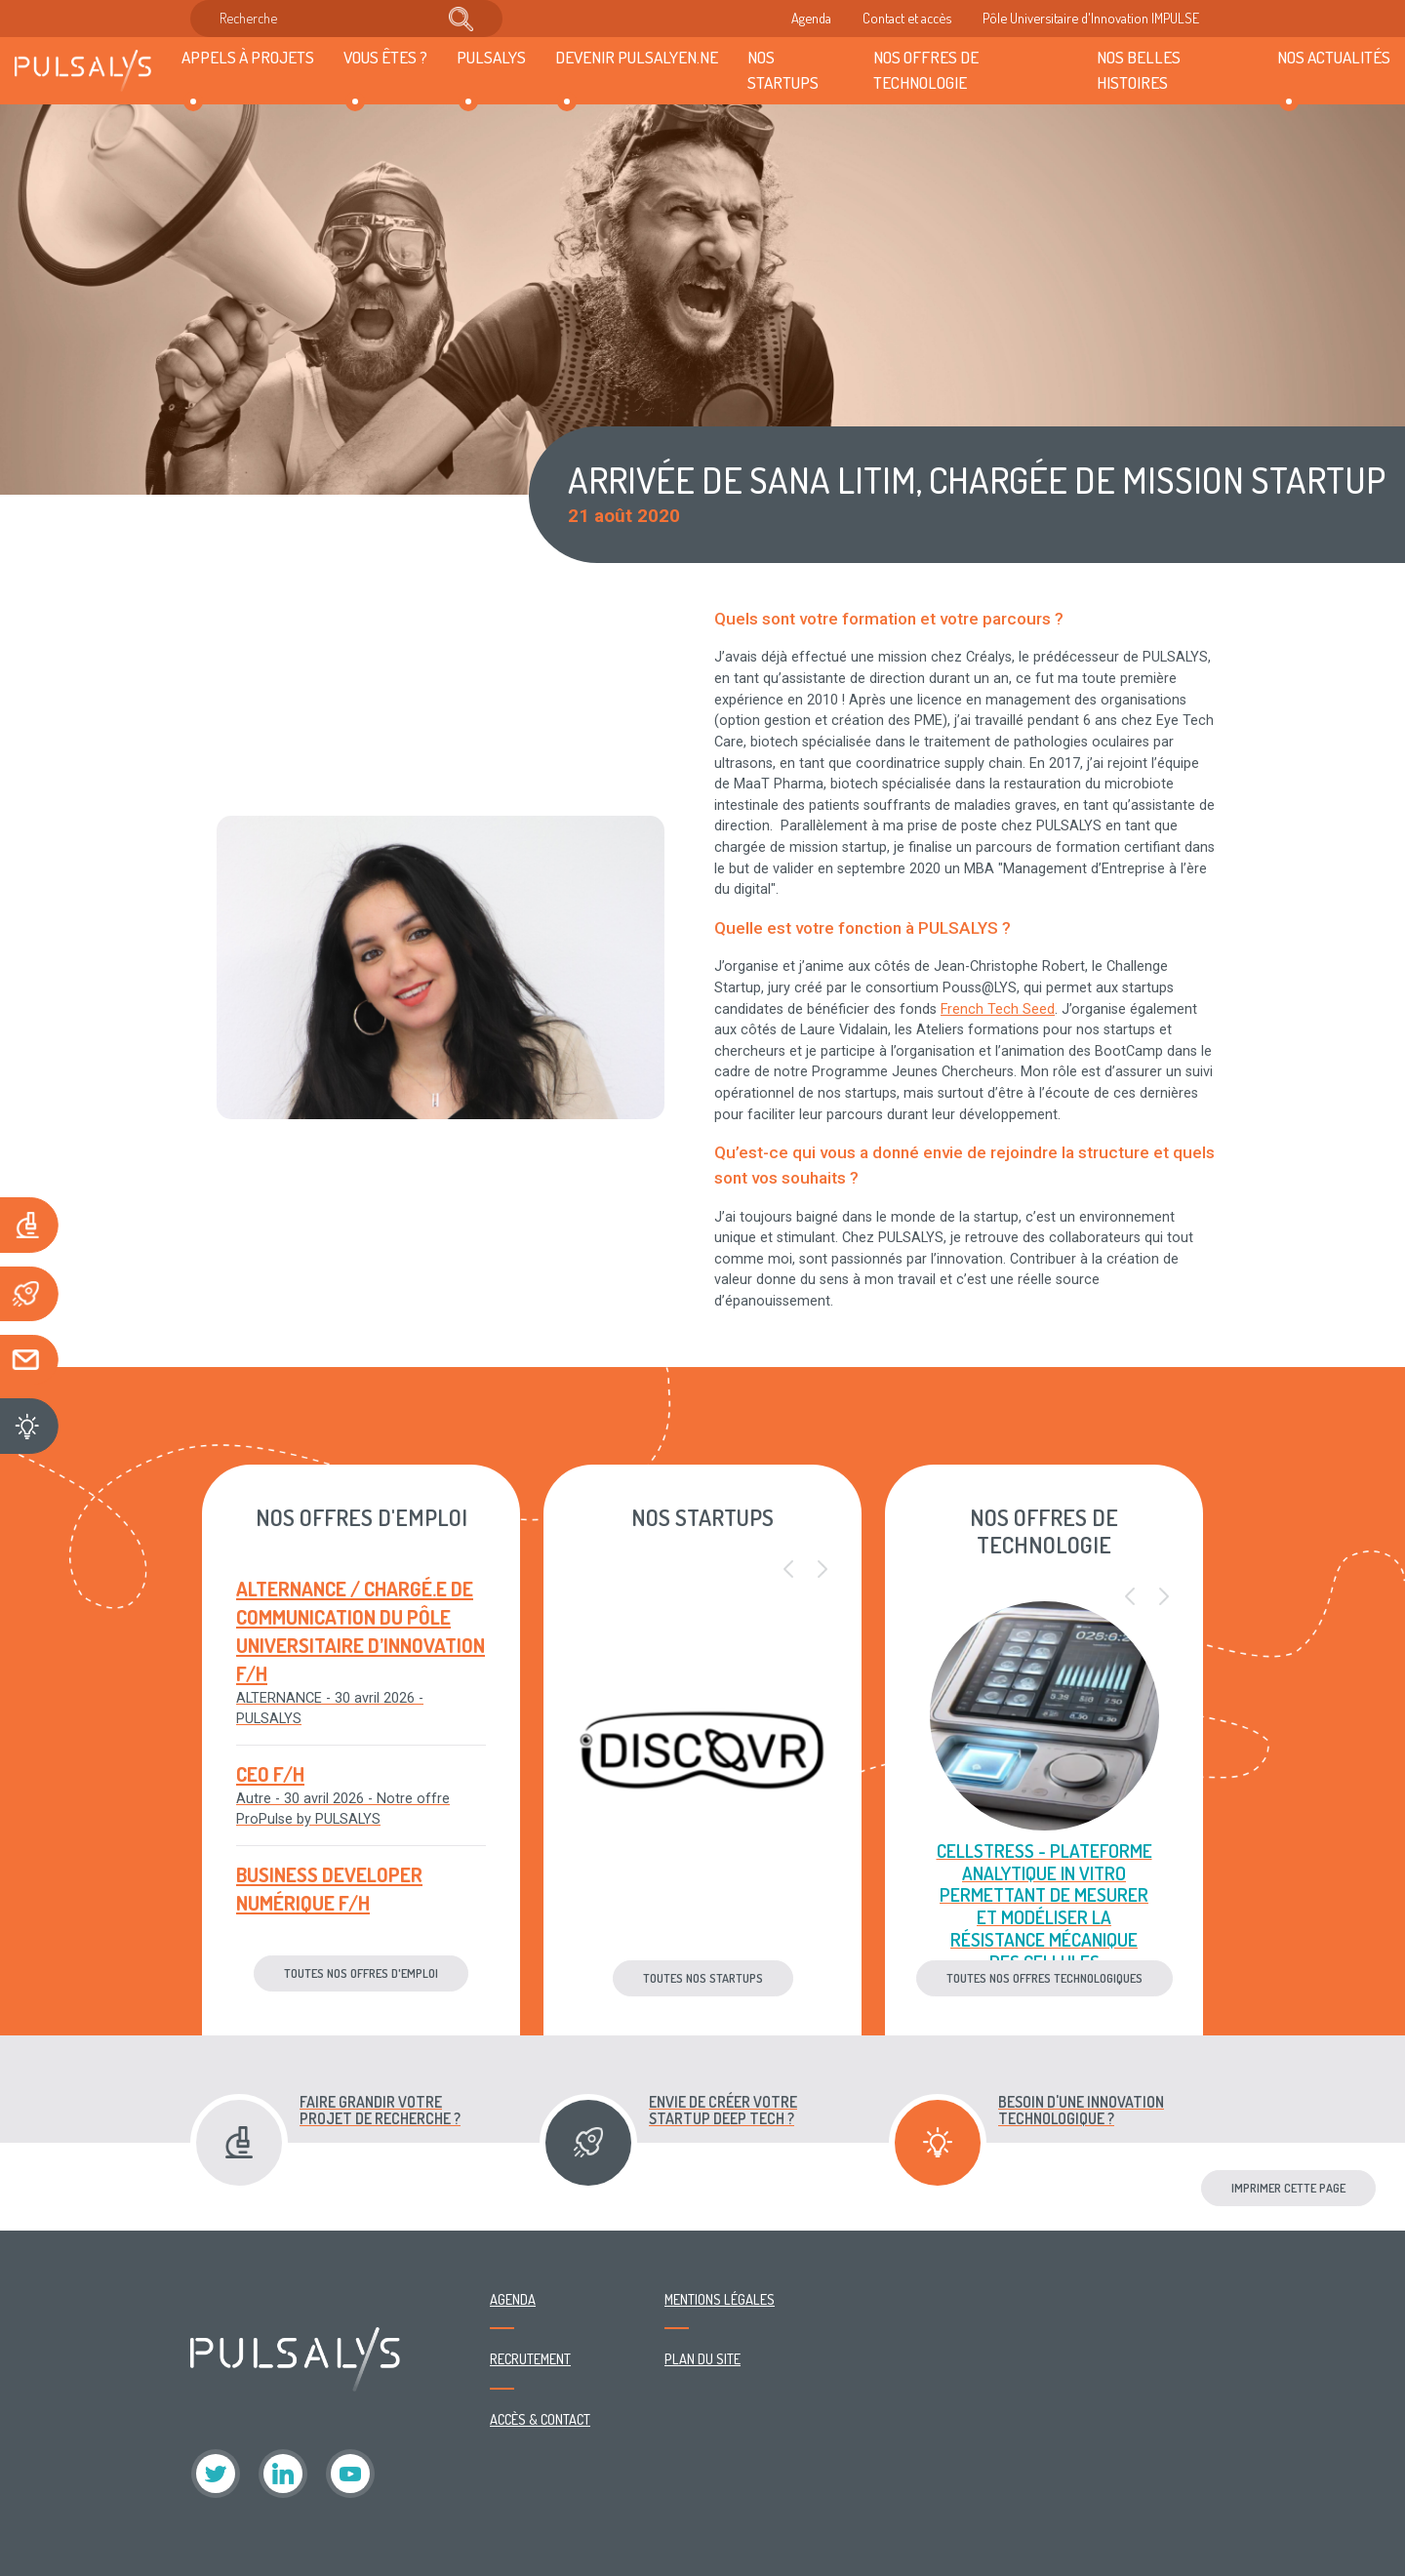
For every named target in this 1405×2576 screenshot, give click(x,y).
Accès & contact (540, 2419)
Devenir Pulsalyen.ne (636, 56)
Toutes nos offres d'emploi (361, 1973)
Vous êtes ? (385, 56)
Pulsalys (491, 56)
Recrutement (530, 2358)
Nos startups (783, 69)
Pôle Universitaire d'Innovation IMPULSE (1091, 17)
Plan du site (702, 2358)
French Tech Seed (998, 1009)
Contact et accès (907, 17)
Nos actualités (1333, 56)
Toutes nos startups (703, 1978)
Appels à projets (247, 56)
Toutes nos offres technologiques (1044, 1978)
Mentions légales (719, 2299)
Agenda (811, 17)
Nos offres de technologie (926, 69)
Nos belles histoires (1139, 69)
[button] (788, 1570)
